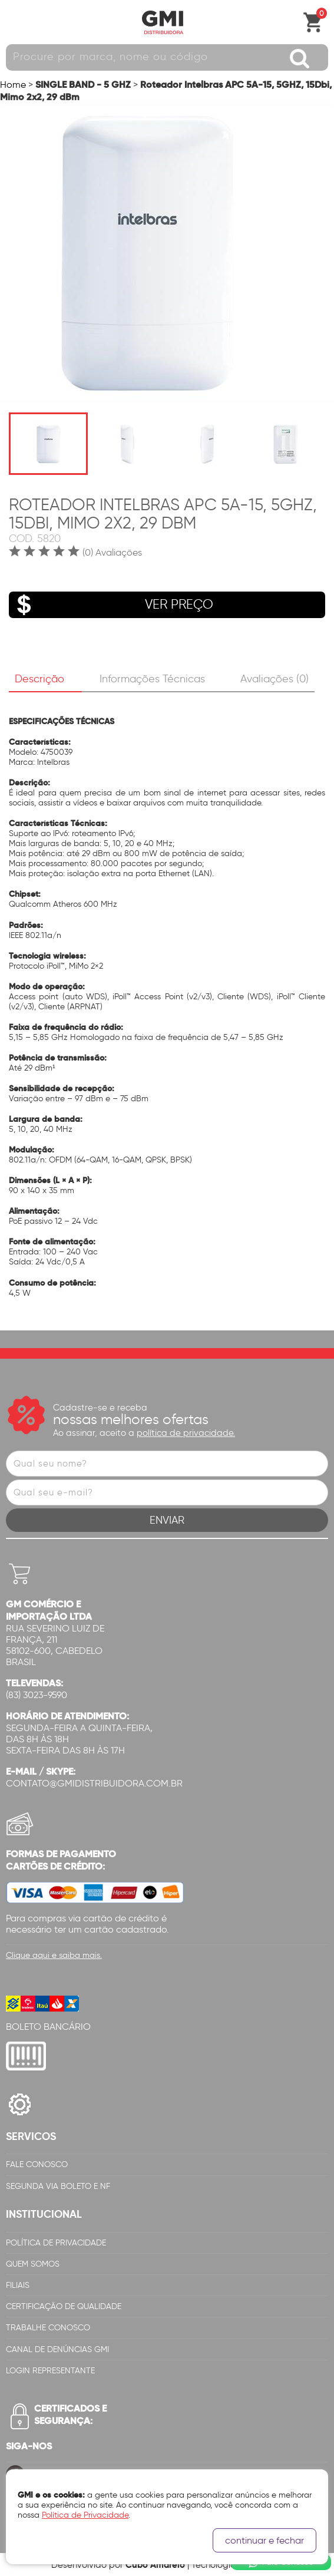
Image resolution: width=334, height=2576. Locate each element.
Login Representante (50, 2371)
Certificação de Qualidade (63, 2306)
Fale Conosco (37, 2164)
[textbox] (167, 57)
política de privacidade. (186, 1433)
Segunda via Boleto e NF (58, 2186)
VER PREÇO (111, 605)
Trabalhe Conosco (48, 2328)
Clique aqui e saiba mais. (54, 1955)
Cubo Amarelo (155, 2564)
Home (13, 84)
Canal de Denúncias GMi (57, 2349)
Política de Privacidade (56, 2243)
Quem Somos (32, 2264)
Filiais (17, 2285)
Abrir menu (15, 22)
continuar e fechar (264, 2540)
